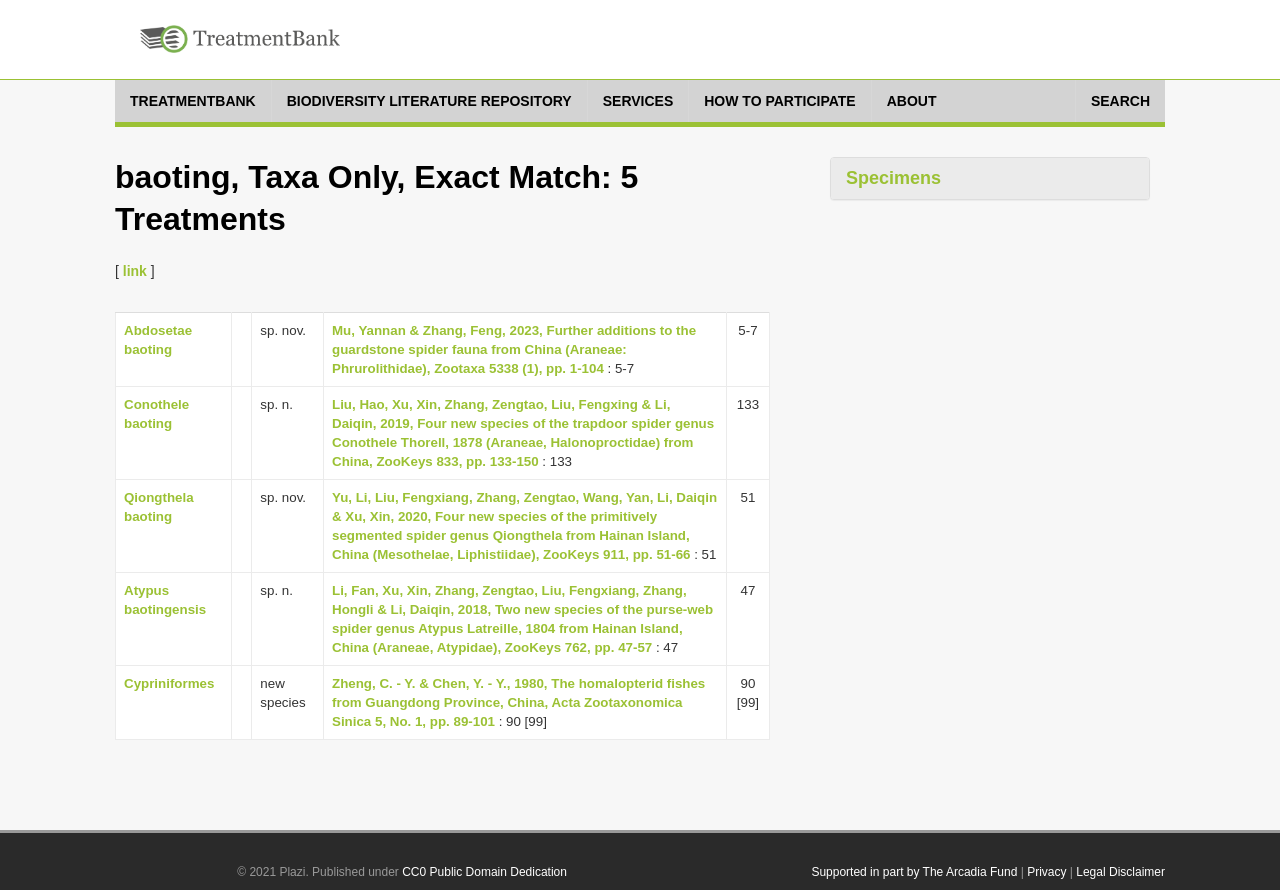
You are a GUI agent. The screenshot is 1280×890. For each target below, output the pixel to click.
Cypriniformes (169, 683)
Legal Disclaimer (1120, 872)
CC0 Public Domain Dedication (484, 872)
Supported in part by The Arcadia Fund (914, 872)
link (135, 271)
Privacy (1046, 872)
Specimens (893, 178)
